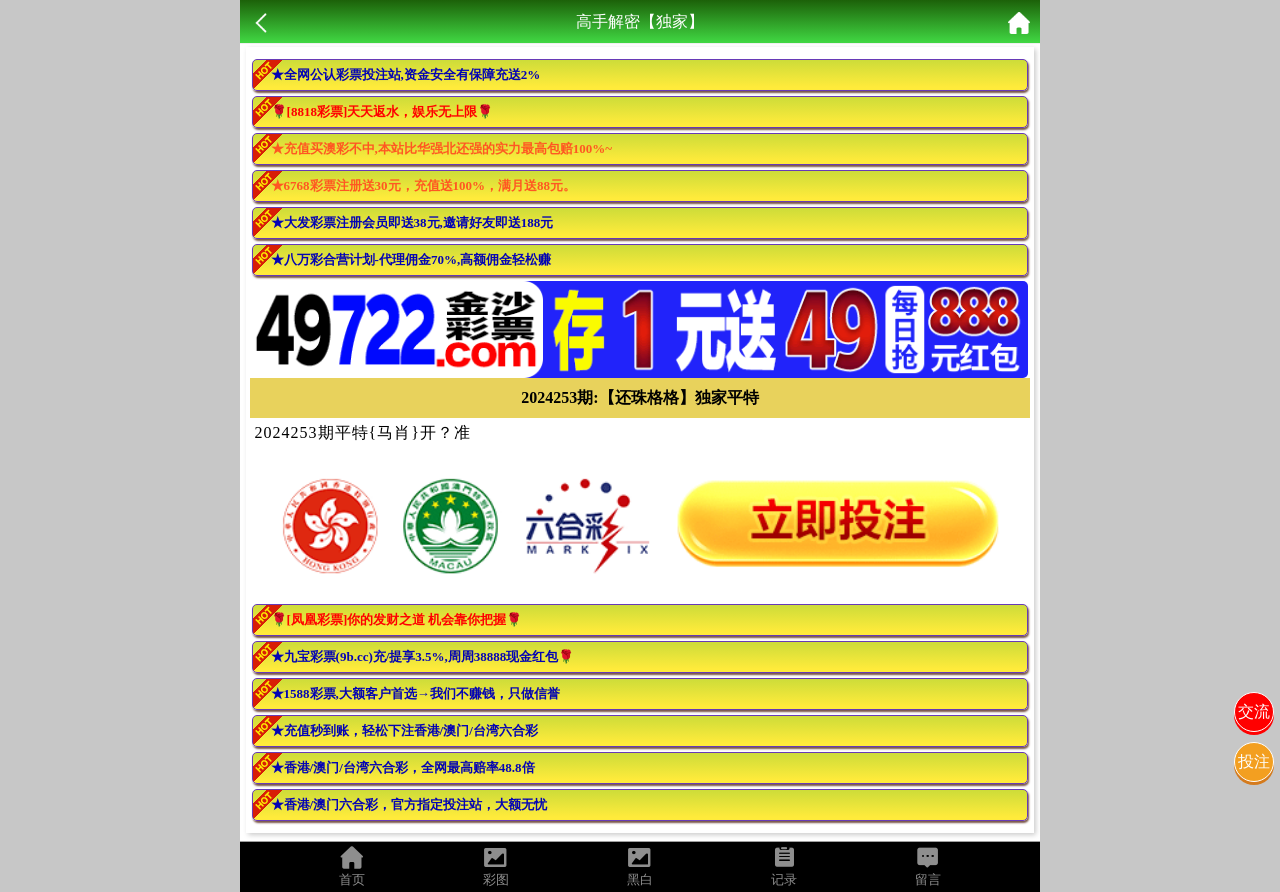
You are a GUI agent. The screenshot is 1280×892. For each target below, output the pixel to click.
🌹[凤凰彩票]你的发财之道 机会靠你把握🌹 (397, 619)
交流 (1254, 711)
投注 (1254, 761)
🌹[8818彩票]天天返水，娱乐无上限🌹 (382, 111)
